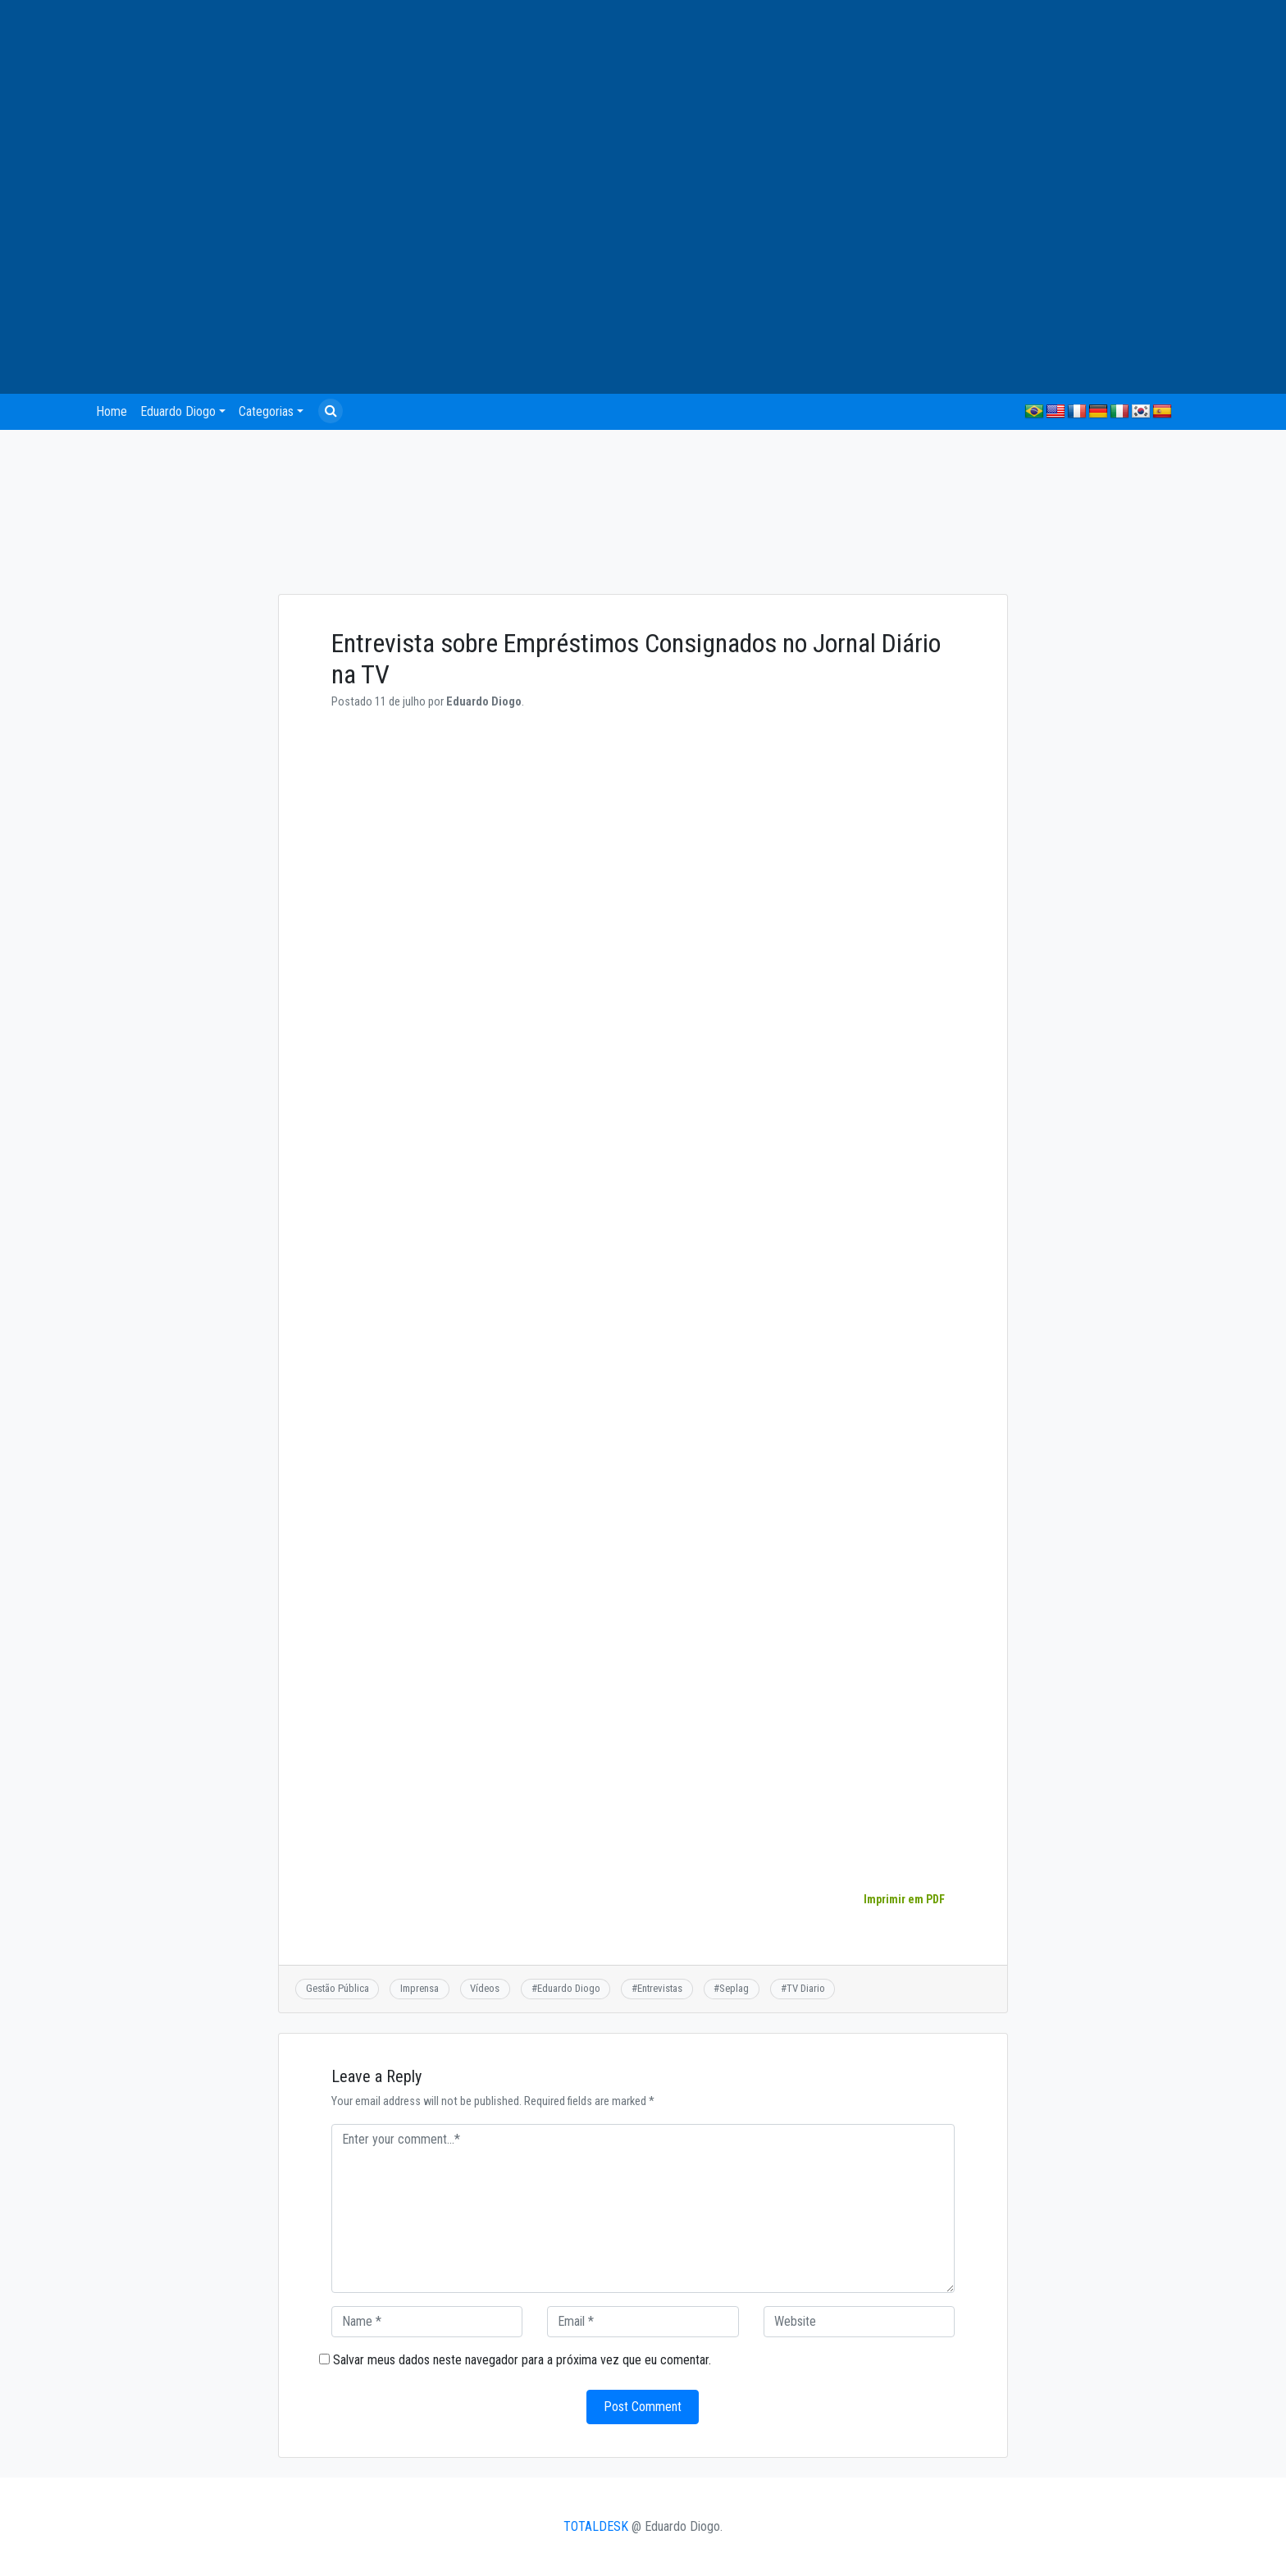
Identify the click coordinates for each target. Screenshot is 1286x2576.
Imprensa (419, 1988)
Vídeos (484, 1988)
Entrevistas (659, 1988)
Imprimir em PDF (904, 1899)
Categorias (266, 411)
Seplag (734, 1988)
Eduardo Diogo (178, 411)
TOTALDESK (595, 2526)
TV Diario (806, 1988)
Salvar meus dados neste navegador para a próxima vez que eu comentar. (522, 2360)
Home (111, 411)
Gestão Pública (337, 1988)
